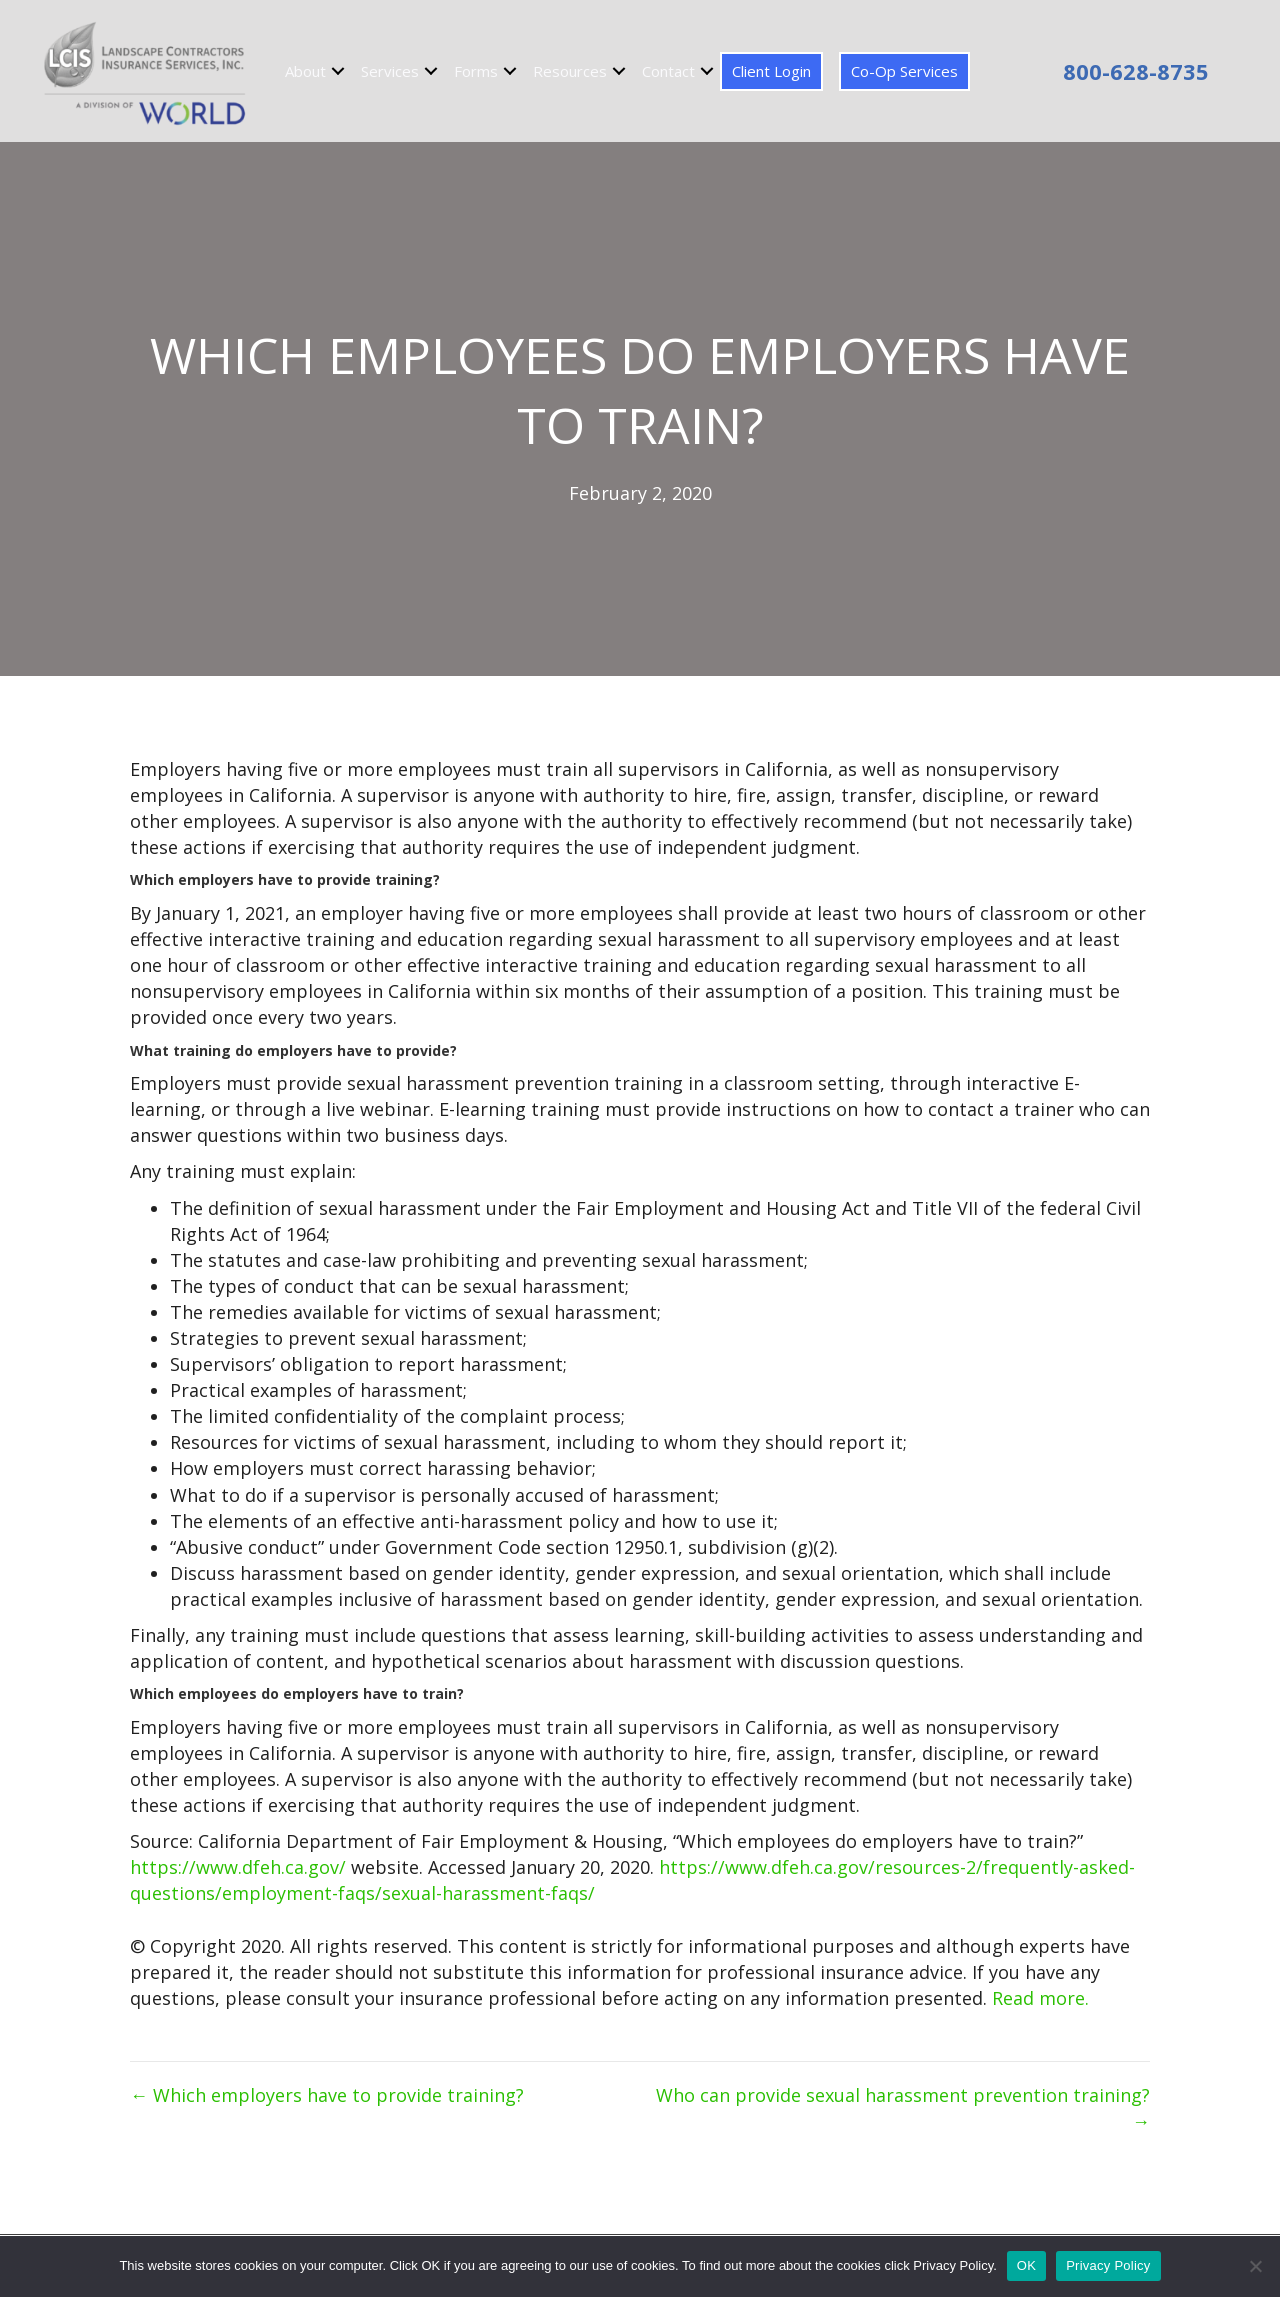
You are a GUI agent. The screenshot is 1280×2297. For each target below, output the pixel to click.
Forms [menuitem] (476, 71)
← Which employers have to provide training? (327, 2095)
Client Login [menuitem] (771, 71)
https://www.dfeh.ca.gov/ (238, 1867)
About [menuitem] (305, 71)
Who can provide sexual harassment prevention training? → (903, 2108)
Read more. (1040, 1998)
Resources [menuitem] (570, 71)
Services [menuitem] (390, 71)
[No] (1255, 2266)
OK (1026, 2265)
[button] (338, 71)
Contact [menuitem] (668, 71)
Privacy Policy (1108, 2265)
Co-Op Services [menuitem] (904, 71)
